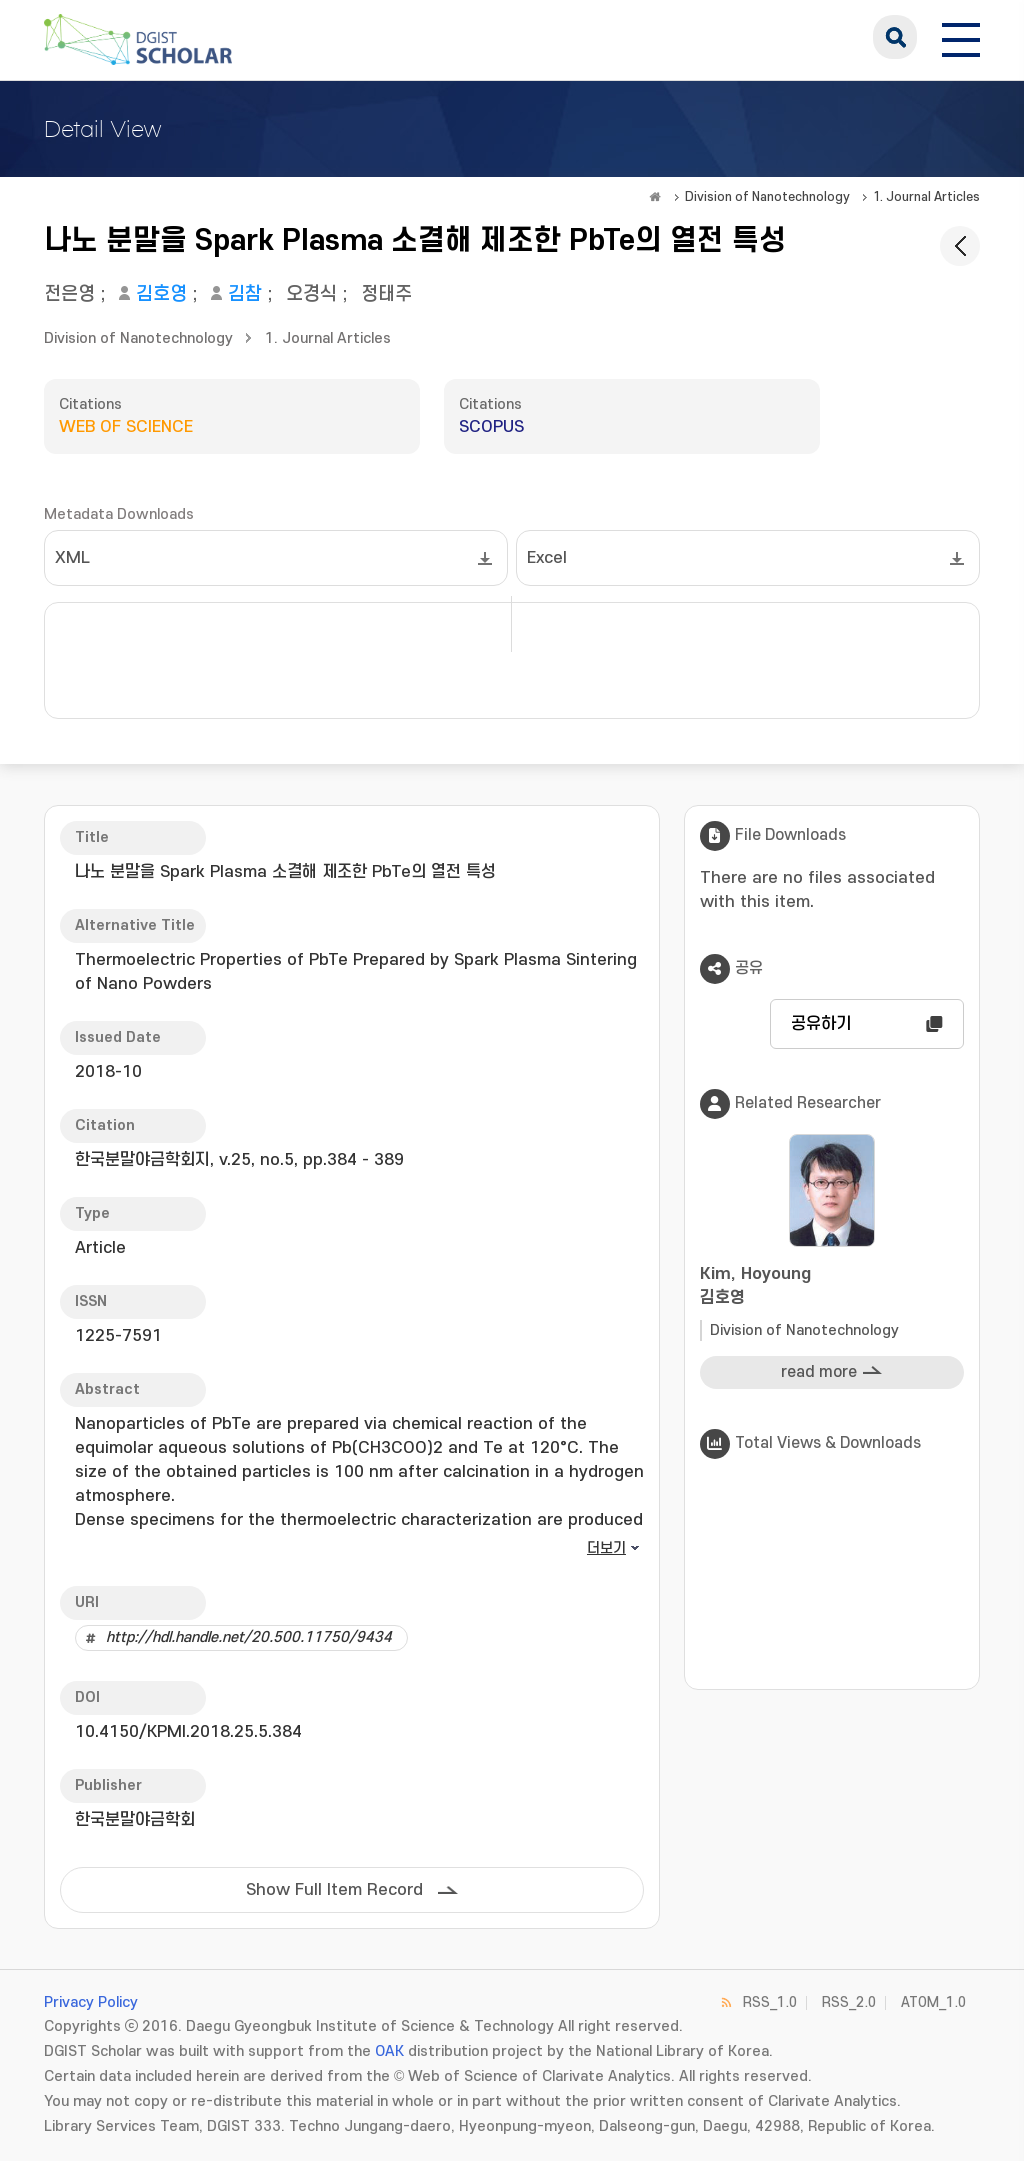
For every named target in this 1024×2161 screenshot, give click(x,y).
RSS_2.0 (849, 2002)
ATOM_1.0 (933, 2002)
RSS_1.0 (770, 2002)
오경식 (311, 294)
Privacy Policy (91, 2002)
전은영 (69, 294)
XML (72, 558)
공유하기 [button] (821, 1024)
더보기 (606, 1548)
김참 (245, 294)
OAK (389, 2051)
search (895, 37)
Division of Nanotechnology (767, 197)
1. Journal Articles (926, 197)
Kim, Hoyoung (832, 1287)
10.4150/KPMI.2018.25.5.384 (188, 1732)
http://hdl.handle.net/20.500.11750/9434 (249, 1637)
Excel (547, 558)
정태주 (386, 294)
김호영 (161, 294)
